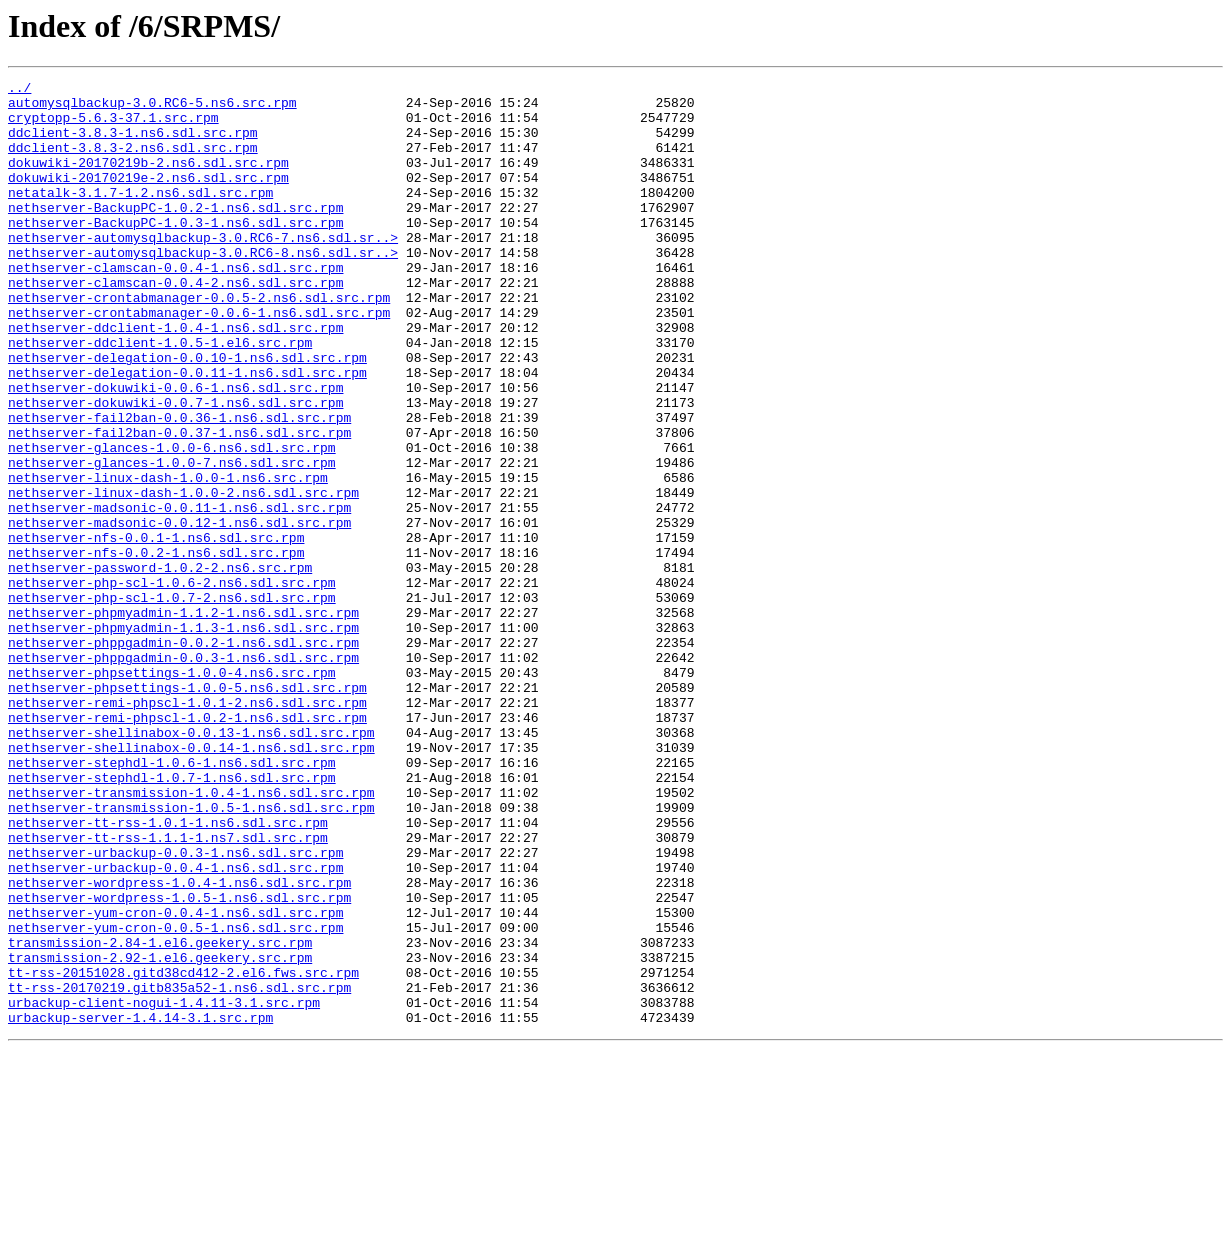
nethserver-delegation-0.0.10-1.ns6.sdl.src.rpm (187, 414)
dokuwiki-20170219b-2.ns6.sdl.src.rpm (148, 180)
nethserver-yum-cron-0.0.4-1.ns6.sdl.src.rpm (175, 1080)
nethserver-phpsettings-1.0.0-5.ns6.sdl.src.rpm (187, 810)
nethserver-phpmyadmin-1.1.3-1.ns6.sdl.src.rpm (183, 738)
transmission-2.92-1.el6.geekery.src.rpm (160, 1134)
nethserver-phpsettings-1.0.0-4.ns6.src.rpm (172, 792)
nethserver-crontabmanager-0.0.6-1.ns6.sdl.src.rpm (199, 360)
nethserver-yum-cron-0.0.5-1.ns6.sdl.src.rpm (175, 1098)
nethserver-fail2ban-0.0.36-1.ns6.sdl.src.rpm (179, 486)
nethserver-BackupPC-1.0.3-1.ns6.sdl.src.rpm (175, 252)
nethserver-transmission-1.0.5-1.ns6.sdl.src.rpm (191, 954)
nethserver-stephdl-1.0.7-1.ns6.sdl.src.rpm (172, 918)
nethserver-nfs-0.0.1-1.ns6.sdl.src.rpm (156, 630)
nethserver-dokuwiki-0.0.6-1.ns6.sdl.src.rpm (175, 450)
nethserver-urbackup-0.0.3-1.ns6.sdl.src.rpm (175, 1008)
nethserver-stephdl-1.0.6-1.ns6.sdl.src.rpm (172, 900)
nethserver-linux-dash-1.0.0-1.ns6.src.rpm (168, 558)
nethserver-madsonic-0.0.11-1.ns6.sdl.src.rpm (179, 594)
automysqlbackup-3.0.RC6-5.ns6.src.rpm (152, 108)
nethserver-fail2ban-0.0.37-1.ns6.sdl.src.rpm (179, 504)
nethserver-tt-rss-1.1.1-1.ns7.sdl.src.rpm (168, 990)
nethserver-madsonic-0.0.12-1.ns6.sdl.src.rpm (179, 612)
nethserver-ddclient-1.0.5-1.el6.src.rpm (160, 396)
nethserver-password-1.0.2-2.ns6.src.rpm (160, 666)
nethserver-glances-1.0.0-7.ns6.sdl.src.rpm (172, 540)
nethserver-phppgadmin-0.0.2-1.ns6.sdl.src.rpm (183, 756)
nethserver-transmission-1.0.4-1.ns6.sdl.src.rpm (191, 936)
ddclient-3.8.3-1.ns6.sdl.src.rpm (133, 144)
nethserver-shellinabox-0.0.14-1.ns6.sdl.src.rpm (191, 882)
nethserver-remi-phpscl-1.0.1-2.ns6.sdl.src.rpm (187, 828)
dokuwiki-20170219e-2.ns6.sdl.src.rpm (148, 198)
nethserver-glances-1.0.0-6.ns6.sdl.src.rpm (172, 522)
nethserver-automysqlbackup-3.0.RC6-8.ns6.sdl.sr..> (203, 288)
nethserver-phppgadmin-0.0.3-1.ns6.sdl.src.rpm (183, 774)
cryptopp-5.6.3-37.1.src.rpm (113, 126)
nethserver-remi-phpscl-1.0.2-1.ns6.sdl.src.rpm (187, 846)
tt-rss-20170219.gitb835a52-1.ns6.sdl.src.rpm (179, 1170)
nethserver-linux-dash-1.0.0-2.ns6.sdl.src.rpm (183, 576)
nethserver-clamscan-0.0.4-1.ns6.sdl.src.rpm (175, 306)
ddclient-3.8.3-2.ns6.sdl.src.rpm (133, 162)
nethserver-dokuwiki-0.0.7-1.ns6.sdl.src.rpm (175, 468)
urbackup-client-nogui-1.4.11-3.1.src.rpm (164, 1188)
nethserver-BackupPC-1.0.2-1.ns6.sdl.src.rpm (175, 234)
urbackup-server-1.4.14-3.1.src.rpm (140, 1206)
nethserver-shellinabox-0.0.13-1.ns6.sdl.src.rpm (191, 864)
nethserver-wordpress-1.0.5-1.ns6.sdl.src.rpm (179, 1062)
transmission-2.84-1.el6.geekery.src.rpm (160, 1116)
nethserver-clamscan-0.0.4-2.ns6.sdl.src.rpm (175, 324)
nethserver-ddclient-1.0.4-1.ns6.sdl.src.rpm (175, 378)
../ (19, 90)
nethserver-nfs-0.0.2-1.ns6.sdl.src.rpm (156, 648)
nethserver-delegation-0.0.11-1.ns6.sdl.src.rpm (187, 432)
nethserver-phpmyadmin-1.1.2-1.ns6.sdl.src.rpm (183, 720)
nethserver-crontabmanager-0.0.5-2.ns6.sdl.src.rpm (199, 342)
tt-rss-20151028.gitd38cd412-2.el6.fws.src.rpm (183, 1152)
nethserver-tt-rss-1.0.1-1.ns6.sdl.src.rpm (168, 972)
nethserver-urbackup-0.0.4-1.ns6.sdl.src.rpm (175, 1026)
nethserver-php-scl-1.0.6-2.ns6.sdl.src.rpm (172, 684)
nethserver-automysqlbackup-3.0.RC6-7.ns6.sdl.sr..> (203, 270)
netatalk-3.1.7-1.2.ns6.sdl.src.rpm (140, 216)
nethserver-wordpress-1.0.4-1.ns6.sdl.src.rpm (179, 1044)
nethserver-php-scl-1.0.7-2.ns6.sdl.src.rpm (172, 702)
